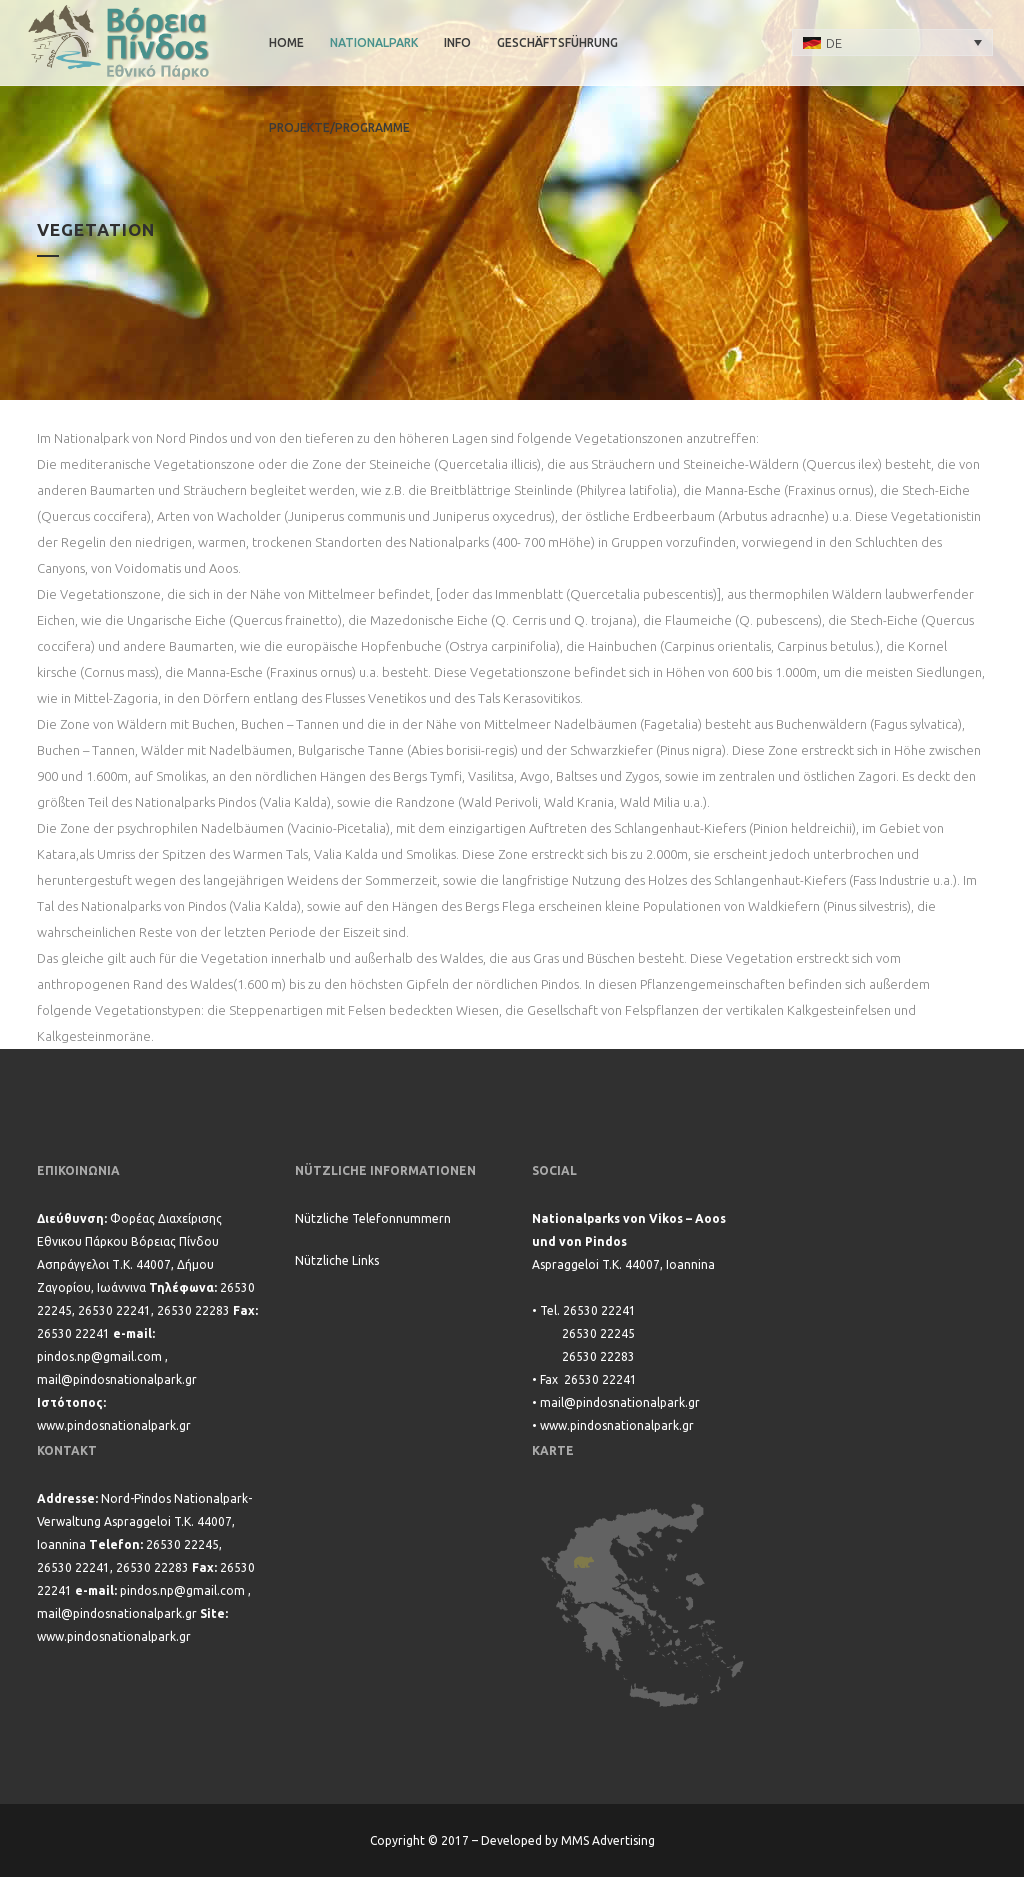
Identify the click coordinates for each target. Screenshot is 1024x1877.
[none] (893, 42)
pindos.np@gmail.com (99, 1356)
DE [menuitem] (834, 43)
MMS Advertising (608, 1840)
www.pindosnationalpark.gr (114, 1425)
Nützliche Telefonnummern (373, 1218)
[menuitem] (893, 42)
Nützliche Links (337, 1260)
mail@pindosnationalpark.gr (117, 1379)
